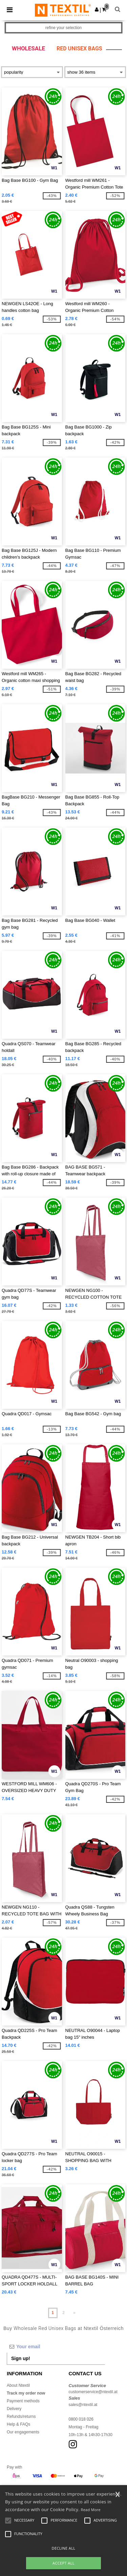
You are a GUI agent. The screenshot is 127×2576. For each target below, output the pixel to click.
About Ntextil (18, 2385)
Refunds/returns (21, 2416)
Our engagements (23, 2432)
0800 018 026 (81, 2419)
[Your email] (56, 2346)
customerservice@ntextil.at (93, 2391)
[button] (97, 9)
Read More (91, 2509)
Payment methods (23, 2401)
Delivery (14, 2408)
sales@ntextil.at (83, 2404)
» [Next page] (74, 2312)
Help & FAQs (18, 2424)
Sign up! (20, 2358)
